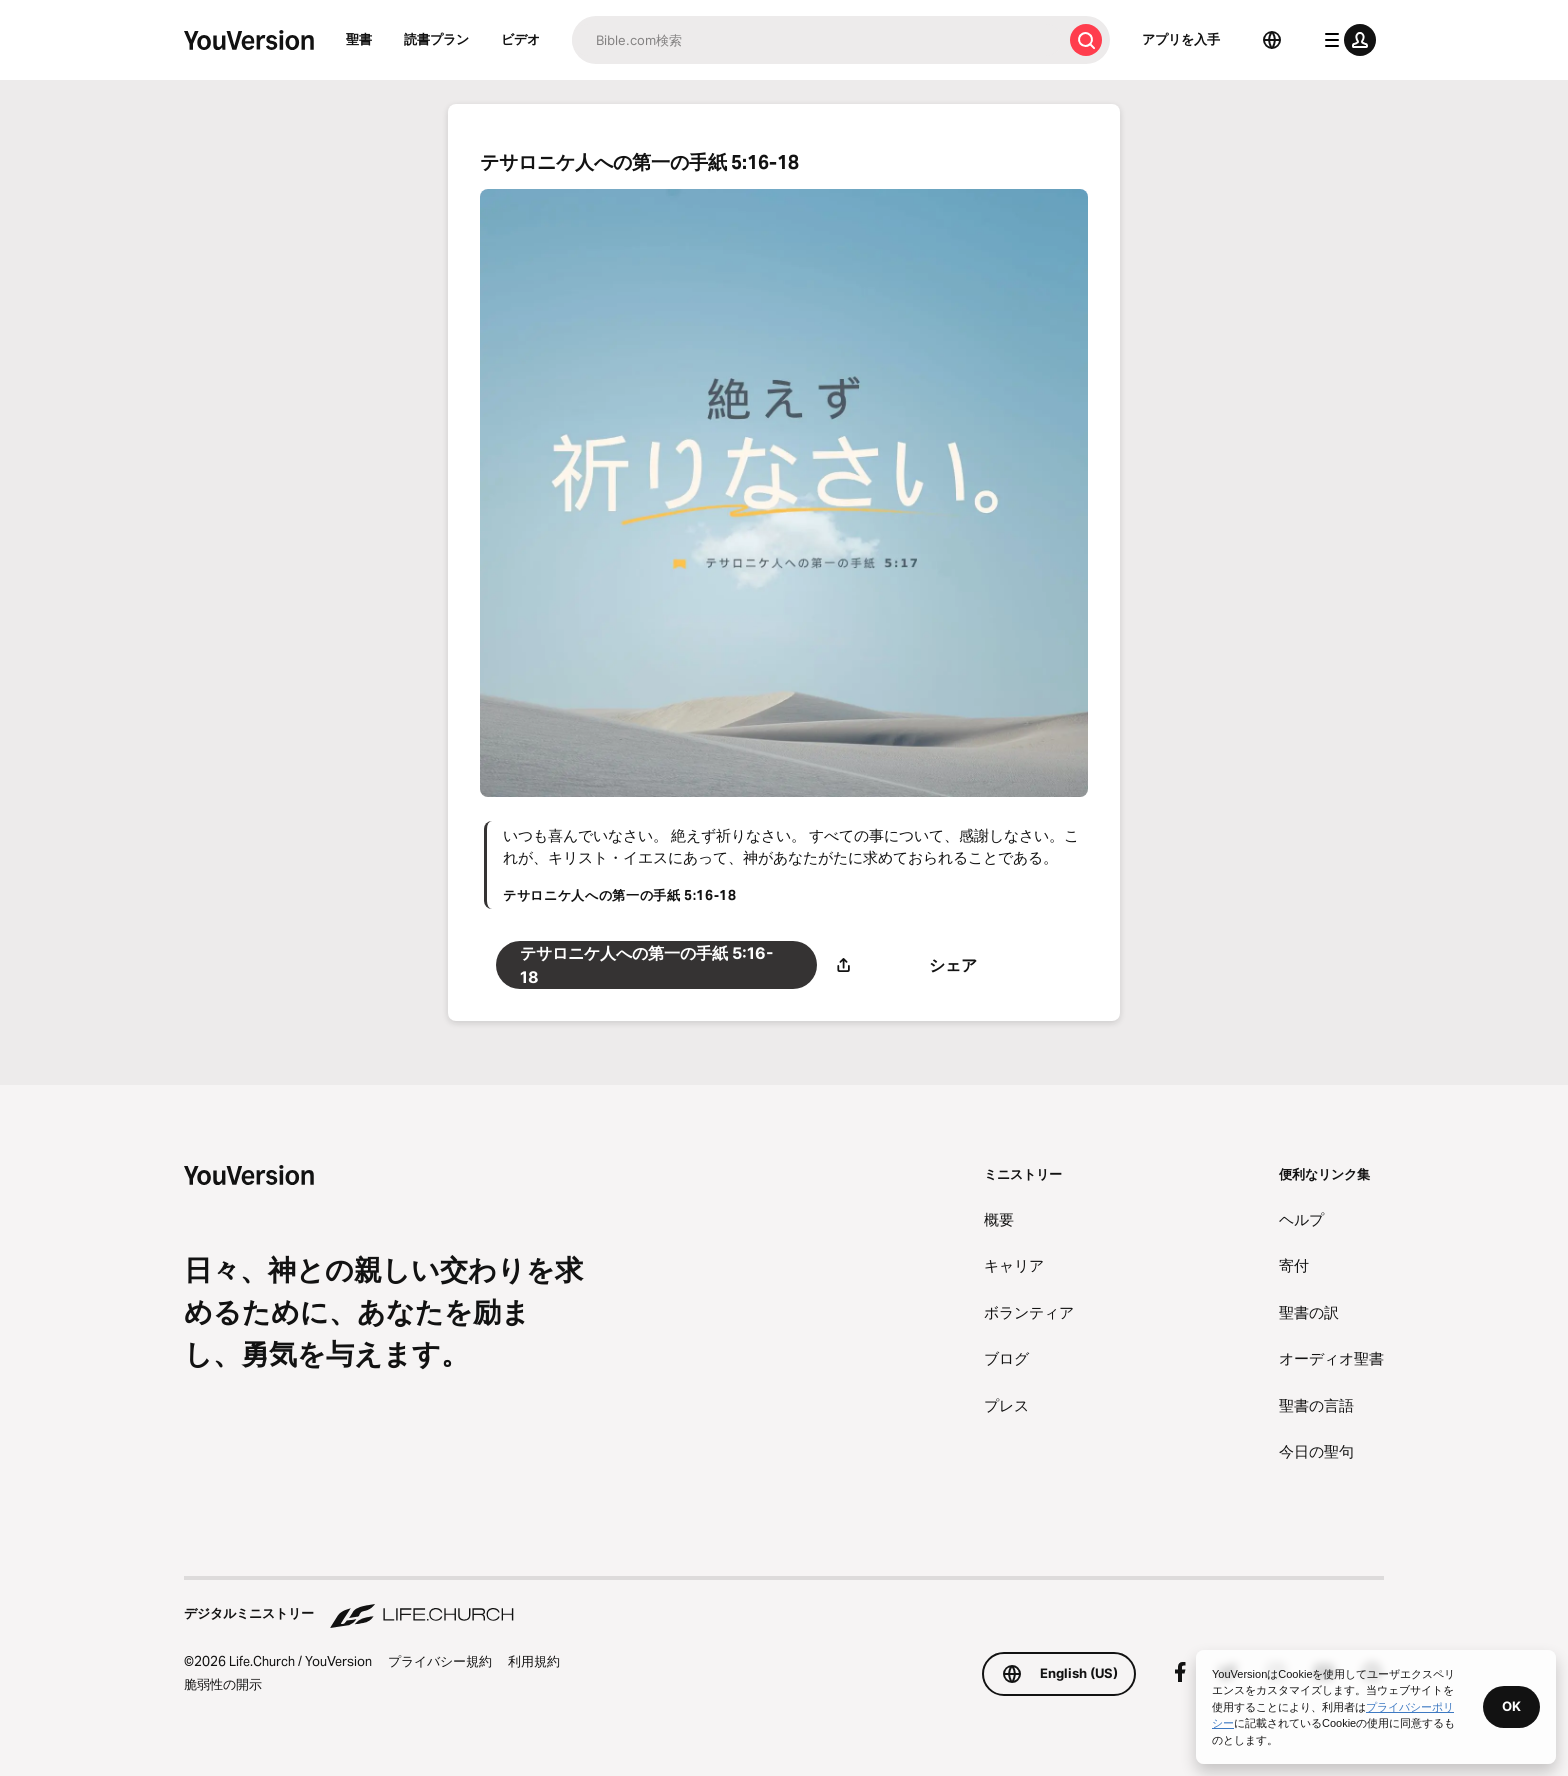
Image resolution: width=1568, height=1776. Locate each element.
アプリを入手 (1181, 39)
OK (1511, 1706)
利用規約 (534, 1661)
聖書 (359, 39)
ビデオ (520, 39)
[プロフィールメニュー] (1346, 40)
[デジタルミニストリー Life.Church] (784, 1604)
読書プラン (436, 39)
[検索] (817, 40)
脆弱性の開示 (223, 1684)
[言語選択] (1272, 40)
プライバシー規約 (440, 1661)
